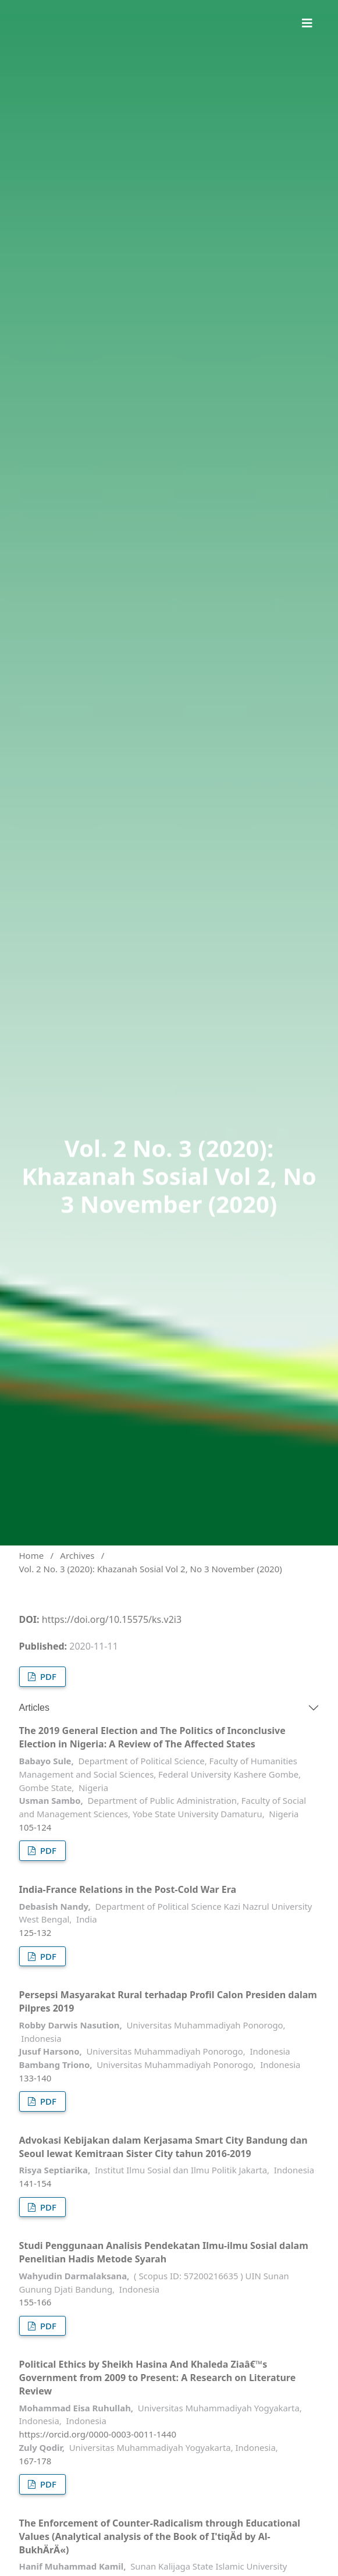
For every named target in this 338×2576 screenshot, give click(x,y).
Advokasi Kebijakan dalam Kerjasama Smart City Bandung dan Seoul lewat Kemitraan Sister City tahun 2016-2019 (163, 2147)
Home (31, 1555)
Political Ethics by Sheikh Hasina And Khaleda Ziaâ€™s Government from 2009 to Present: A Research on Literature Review (157, 2377)
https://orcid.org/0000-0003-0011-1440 (97, 2434)
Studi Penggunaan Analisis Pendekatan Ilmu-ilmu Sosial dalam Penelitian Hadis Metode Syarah (163, 2252)
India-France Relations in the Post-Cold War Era (128, 1889)
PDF (47, 1676)
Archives (77, 1555)
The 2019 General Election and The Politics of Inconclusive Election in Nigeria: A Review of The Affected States (152, 1737)
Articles (34, 1707)
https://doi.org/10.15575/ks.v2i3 (112, 1619)
